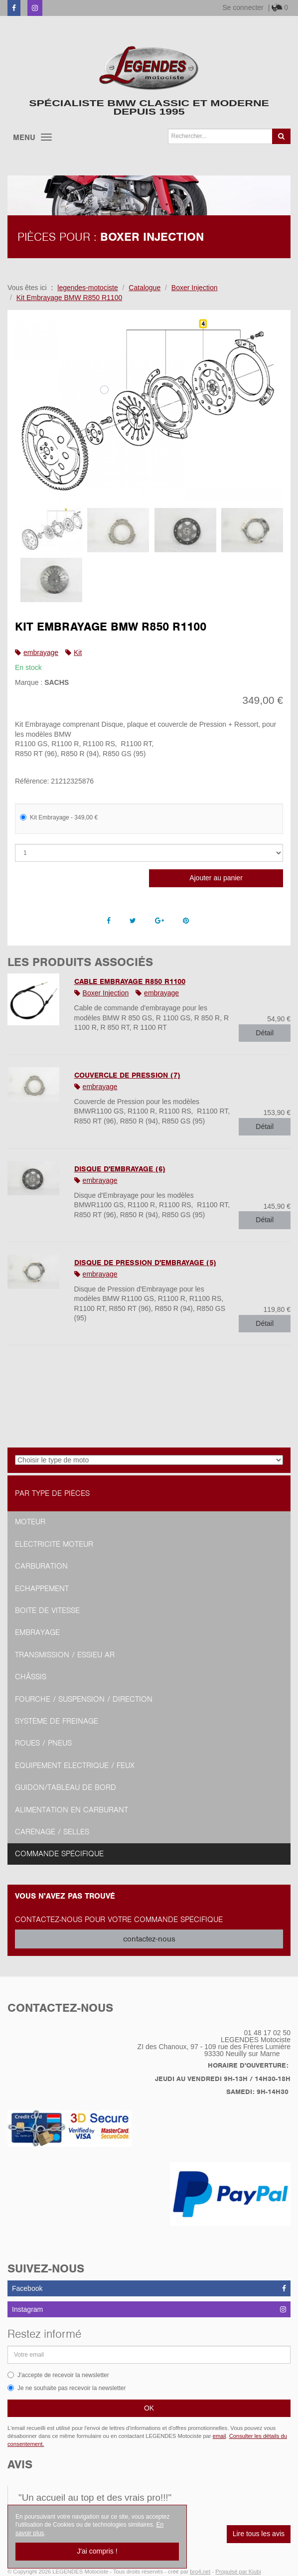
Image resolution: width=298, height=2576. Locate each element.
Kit (78, 652)
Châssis (30, 1677)
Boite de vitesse (47, 1610)
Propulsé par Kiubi (238, 2572)
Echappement (42, 1589)
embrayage (40, 652)
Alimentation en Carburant (71, 1810)
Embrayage (37, 1632)
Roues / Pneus (43, 1743)
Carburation (41, 1566)
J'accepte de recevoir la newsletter (58, 2375)
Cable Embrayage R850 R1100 (129, 981)
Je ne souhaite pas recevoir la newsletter (66, 2388)
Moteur (30, 1522)
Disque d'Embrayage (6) (119, 1168)
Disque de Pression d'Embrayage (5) (145, 1262)
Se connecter (243, 7)
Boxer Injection (106, 993)
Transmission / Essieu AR (65, 1655)
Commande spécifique (59, 1854)
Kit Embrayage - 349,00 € (59, 817)
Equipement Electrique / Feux (75, 1766)
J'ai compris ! (97, 2551)
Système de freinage (56, 1721)
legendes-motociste (87, 288)
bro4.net (200, 2572)
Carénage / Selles (52, 1832)
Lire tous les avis (259, 2534)
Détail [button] (265, 1033)
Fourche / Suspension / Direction (83, 1699)
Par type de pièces (52, 1493)
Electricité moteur (54, 1544)
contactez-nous (149, 1939)
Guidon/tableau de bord (65, 1787)
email (219, 2436)
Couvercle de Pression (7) (127, 1075)
